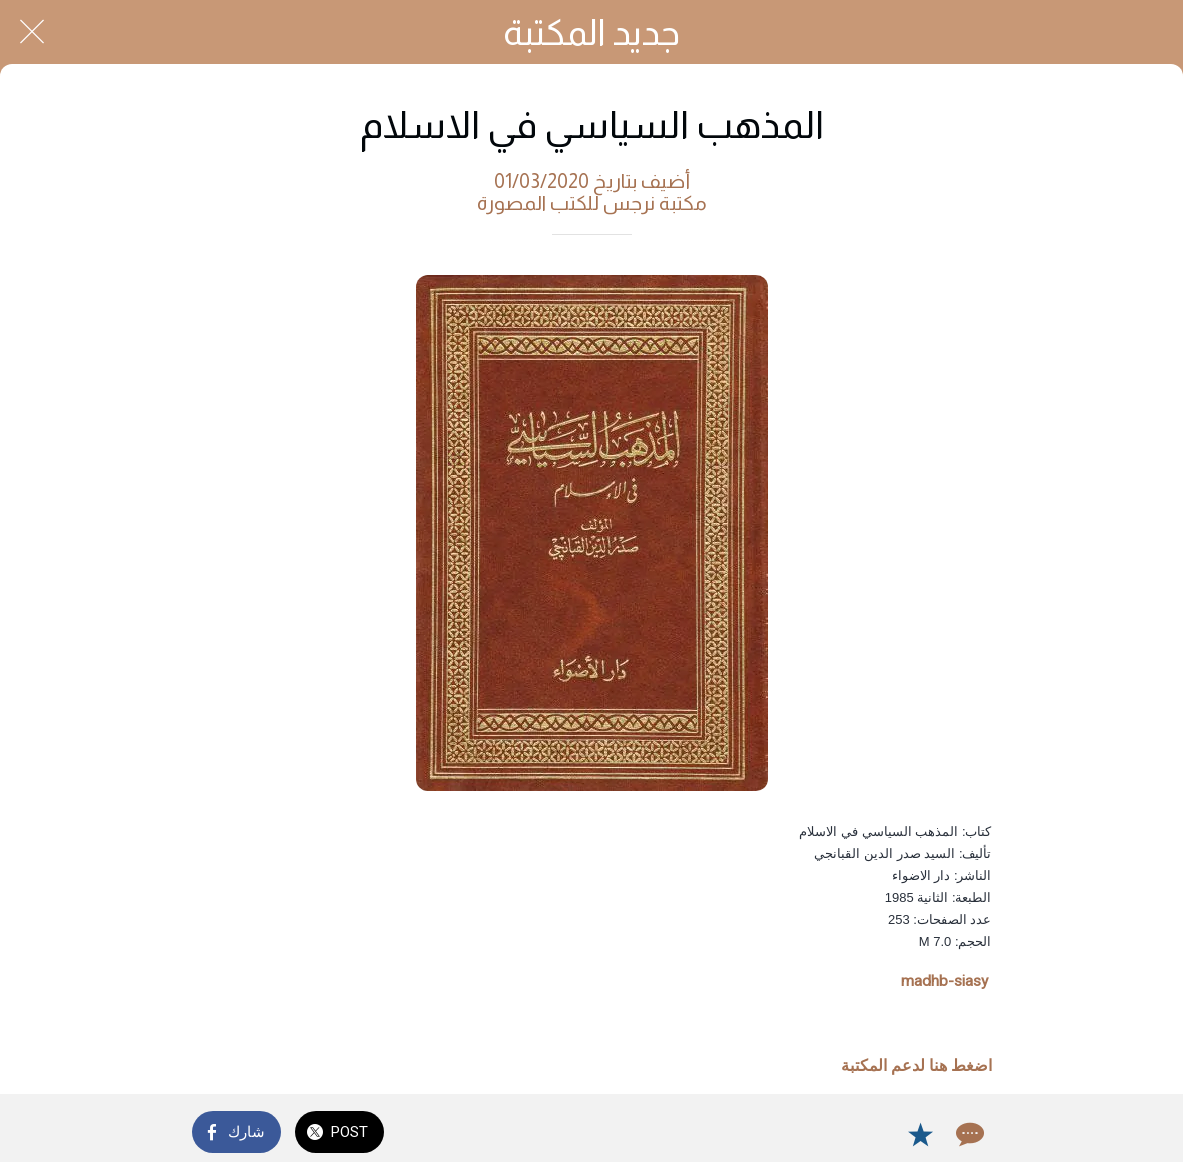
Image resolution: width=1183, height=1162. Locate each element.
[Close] (32, 32)
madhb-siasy (944, 981)
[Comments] (968, 1134)
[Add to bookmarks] (920, 1134)
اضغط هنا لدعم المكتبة (916, 1066)
